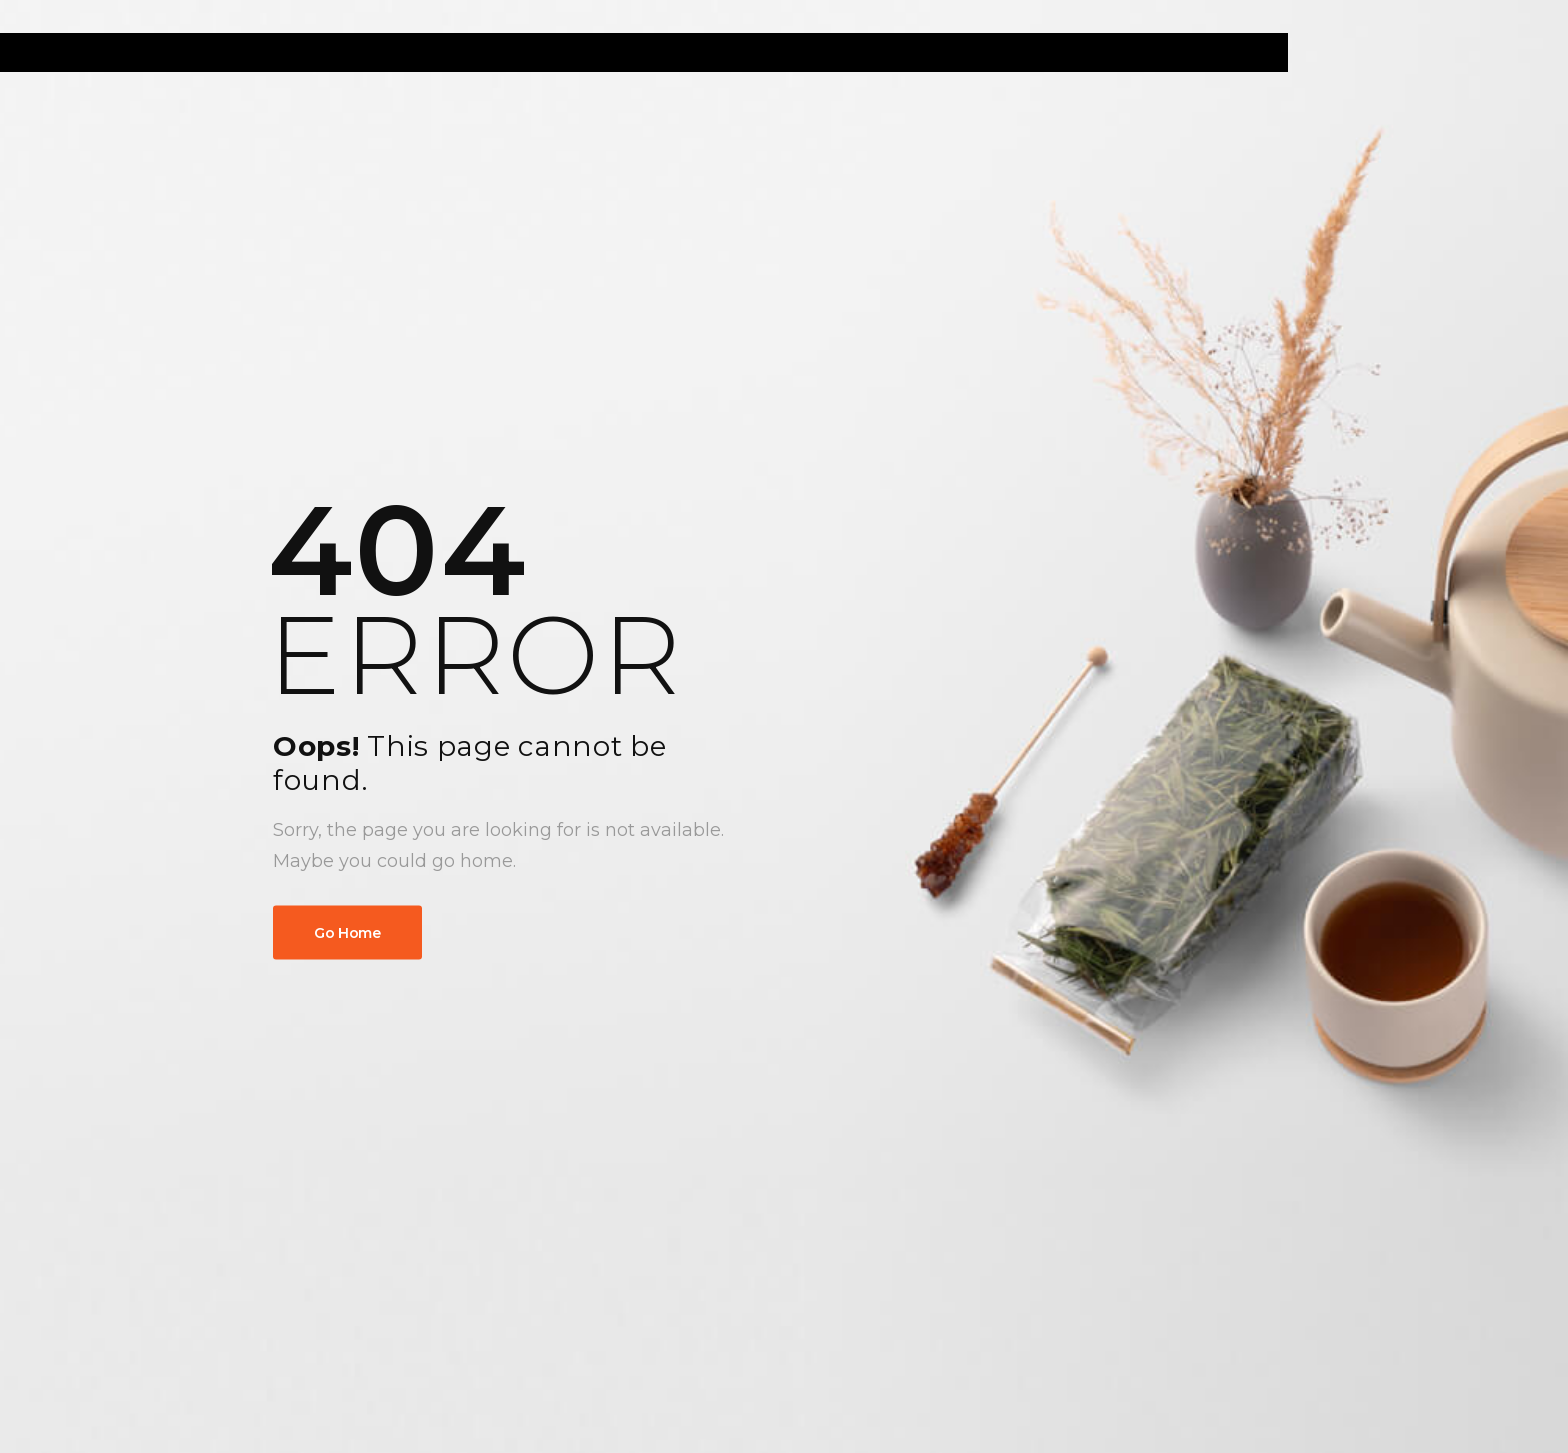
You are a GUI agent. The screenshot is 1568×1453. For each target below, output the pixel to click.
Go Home (347, 933)
